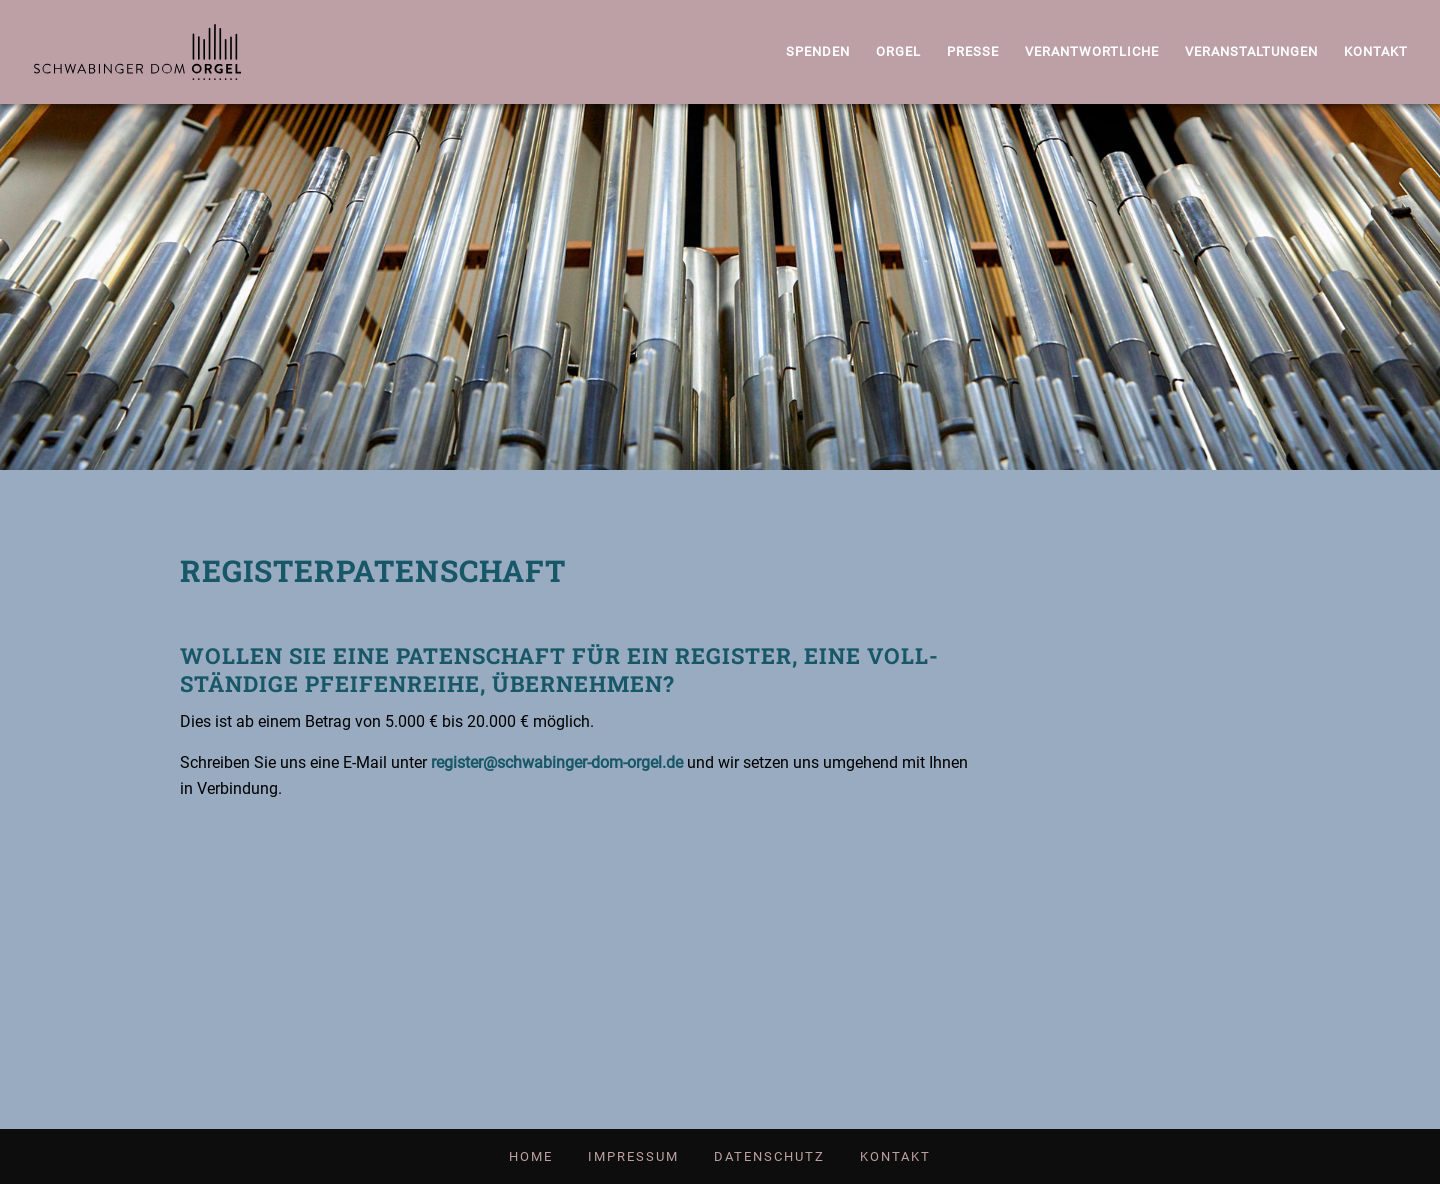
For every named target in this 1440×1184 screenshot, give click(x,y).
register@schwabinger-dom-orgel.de (557, 762)
